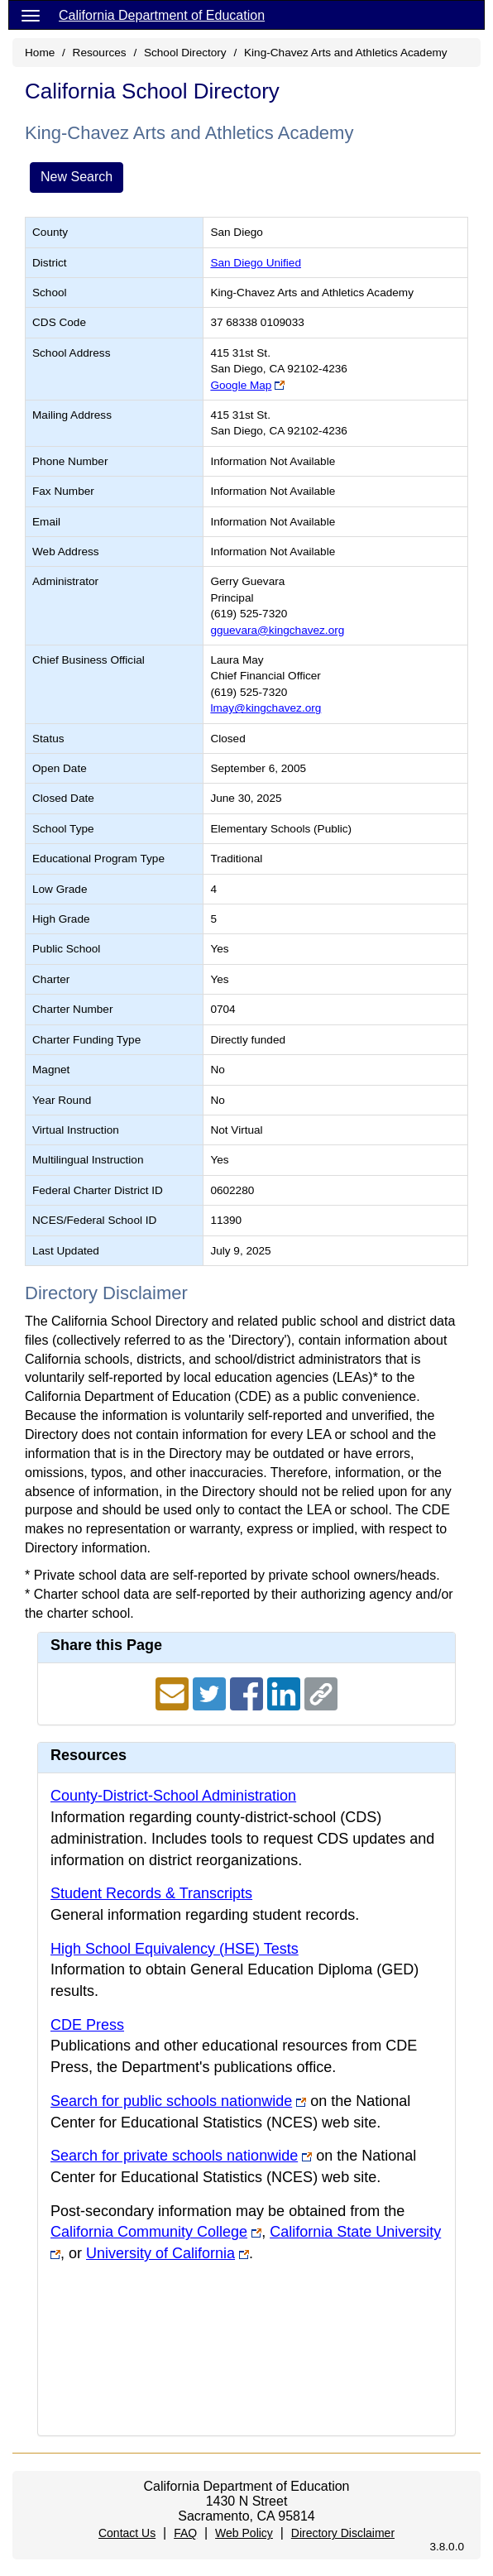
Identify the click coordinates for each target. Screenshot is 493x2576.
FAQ (185, 2533)
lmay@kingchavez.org (265, 708)
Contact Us (127, 2533)
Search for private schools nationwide (174, 2155)
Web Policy (244, 2533)
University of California (160, 2253)
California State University (355, 2231)
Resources (100, 52)
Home (40, 52)
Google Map (240, 385)
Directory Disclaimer (343, 2533)
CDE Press (87, 2025)
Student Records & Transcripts (151, 1893)
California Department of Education (162, 15)
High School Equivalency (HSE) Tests (174, 1948)
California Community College (148, 2231)
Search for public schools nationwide (171, 2101)
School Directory (185, 52)
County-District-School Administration (173, 1795)
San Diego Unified (255, 263)
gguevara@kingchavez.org (277, 630)
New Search (76, 177)
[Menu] (30, 15)
